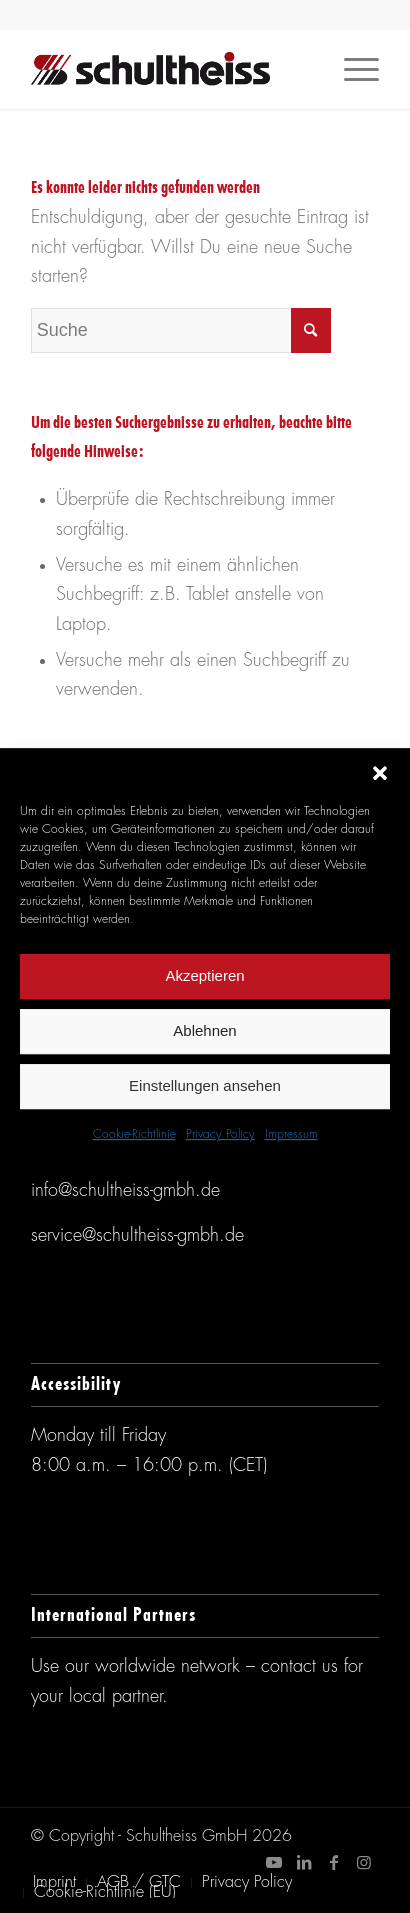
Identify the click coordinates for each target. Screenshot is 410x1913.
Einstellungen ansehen (205, 1085)
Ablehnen (204, 1030)
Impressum (291, 1135)
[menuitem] (54, 1883)
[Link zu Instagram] (364, 1862)
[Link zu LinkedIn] (304, 1862)
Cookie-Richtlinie (134, 1135)
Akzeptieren (204, 975)
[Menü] (351, 69)
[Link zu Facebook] (334, 1862)
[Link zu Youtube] (274, 1862)
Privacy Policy (220, 1135)
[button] (380, 773)
